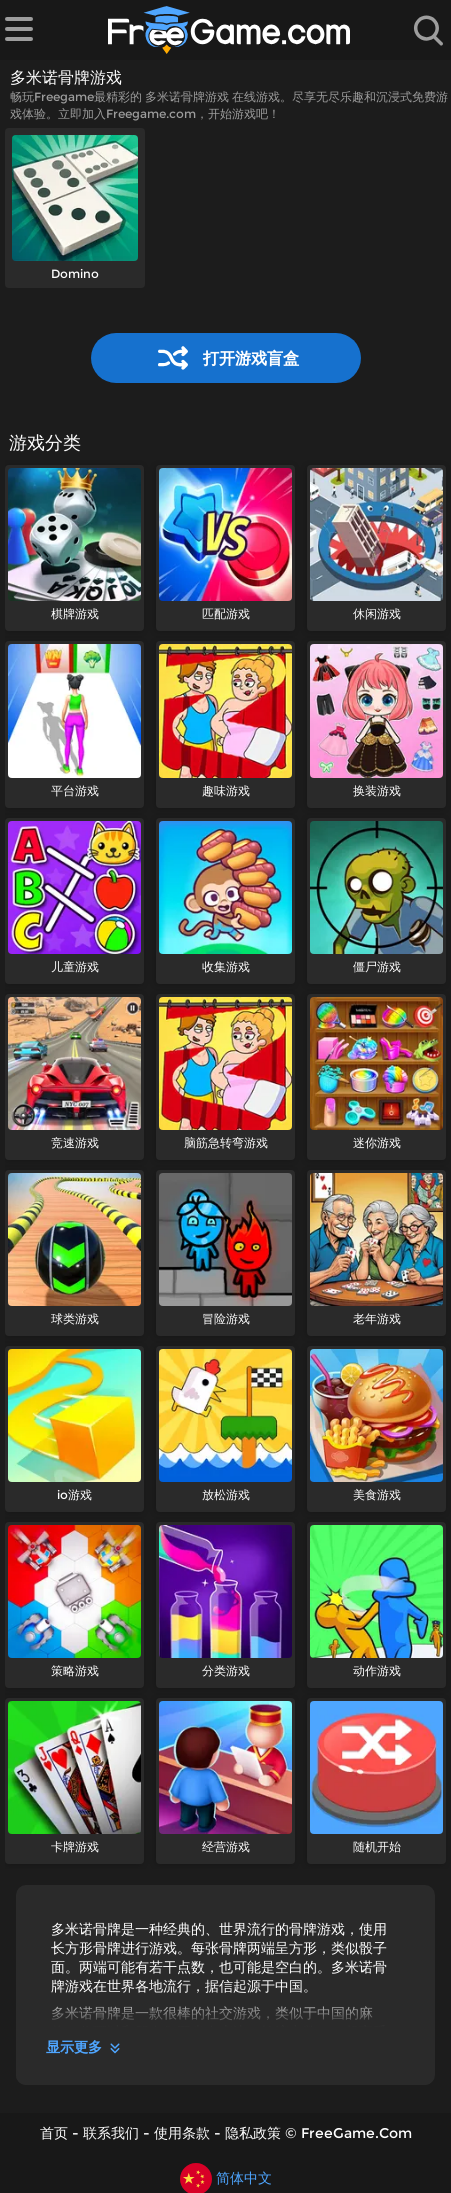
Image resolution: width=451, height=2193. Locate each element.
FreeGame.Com (356, 2133)
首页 (54, 2133)
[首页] (229, 30)
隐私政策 (253, 2133)
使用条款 (182, 2133)
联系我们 (111, 2133)
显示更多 (84, 2047)
